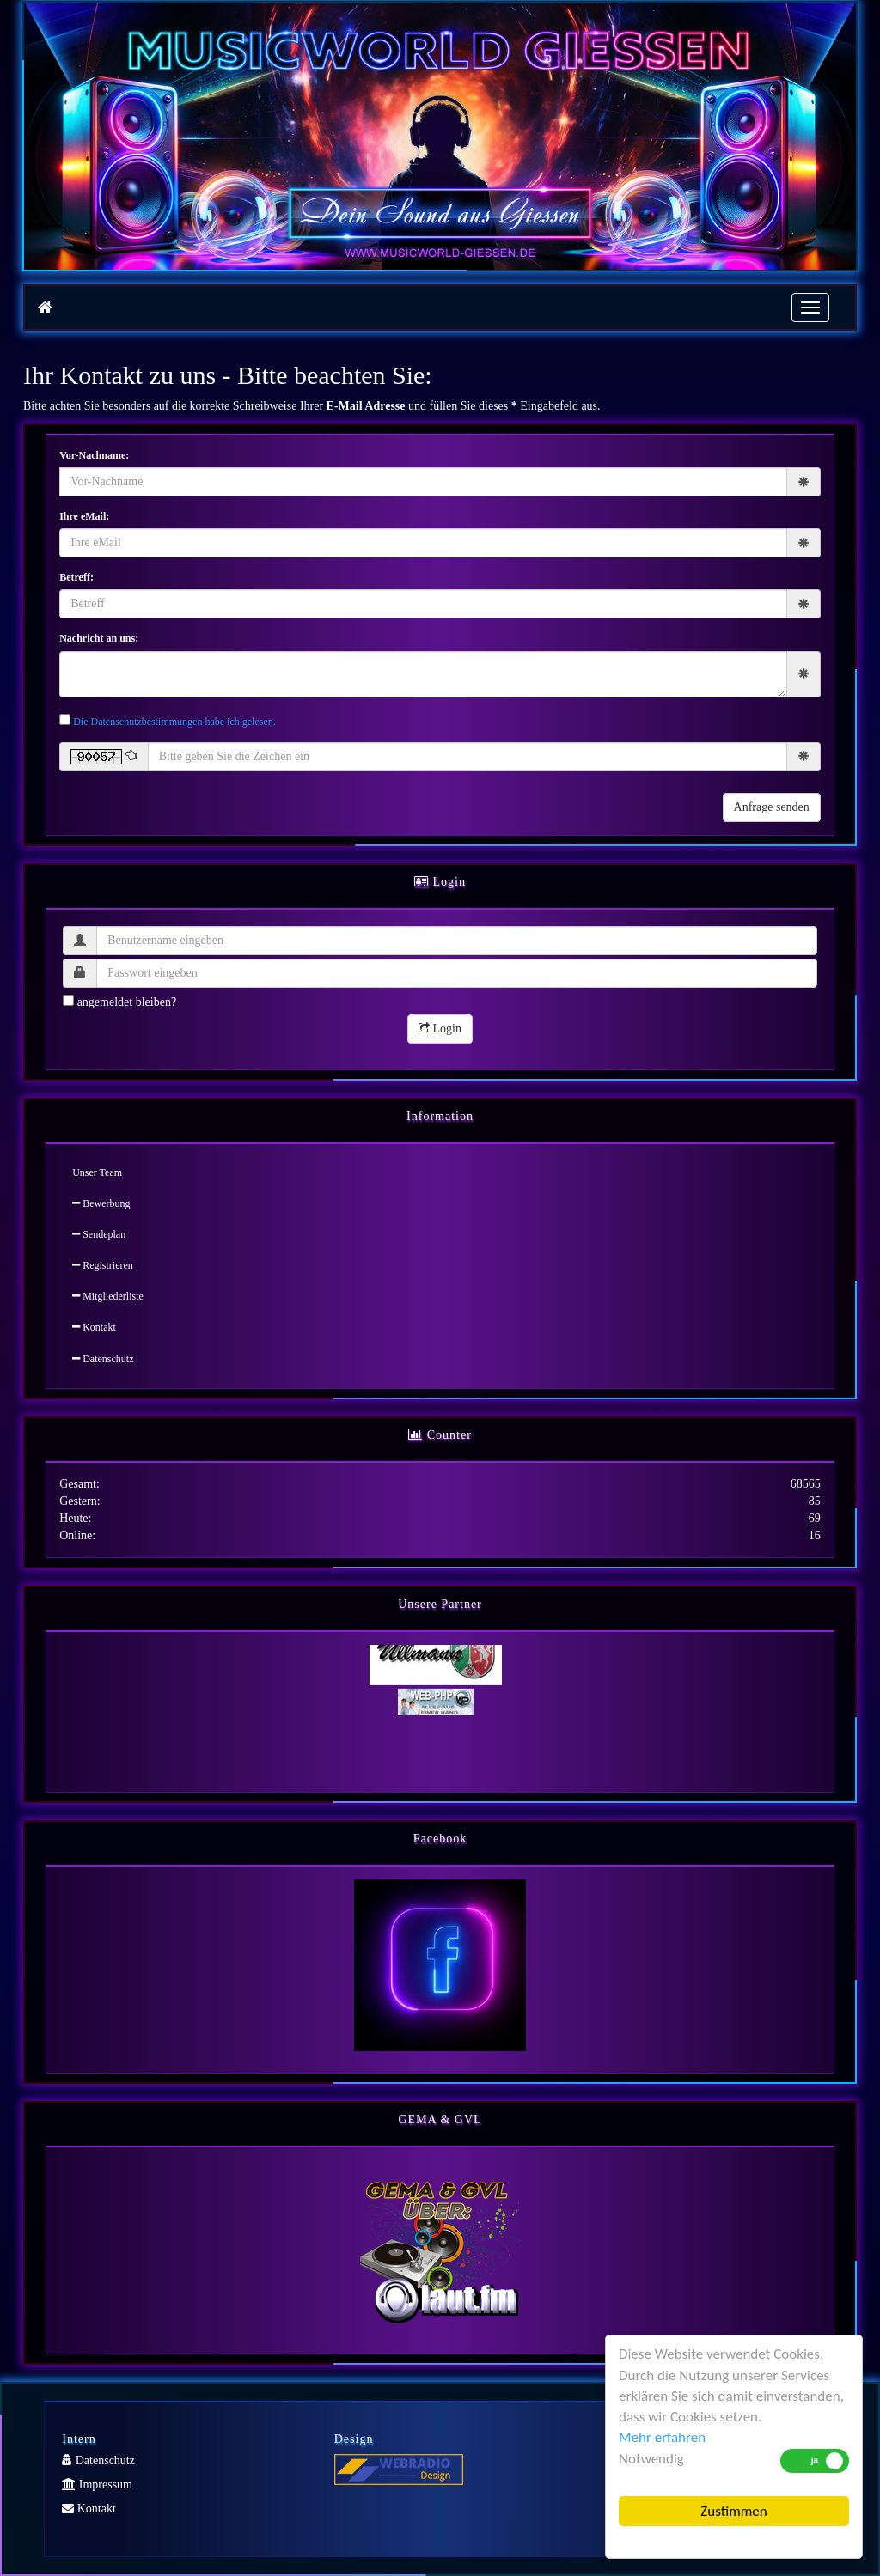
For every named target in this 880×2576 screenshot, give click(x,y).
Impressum (97, 2484)
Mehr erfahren (662, 2437)
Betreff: (76, 577)
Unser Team (97, 1172)
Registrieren (102, 1265)
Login (440, 1028)
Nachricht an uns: (98, 638)
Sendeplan (98, 1234)
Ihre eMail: (84, 516)
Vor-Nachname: (94, 455)
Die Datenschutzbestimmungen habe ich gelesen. (174, 722)
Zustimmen (733, 2511)
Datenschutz (102, 1359)
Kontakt (94, 1327)
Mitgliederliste (108, 1296)
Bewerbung (101, 1203)
